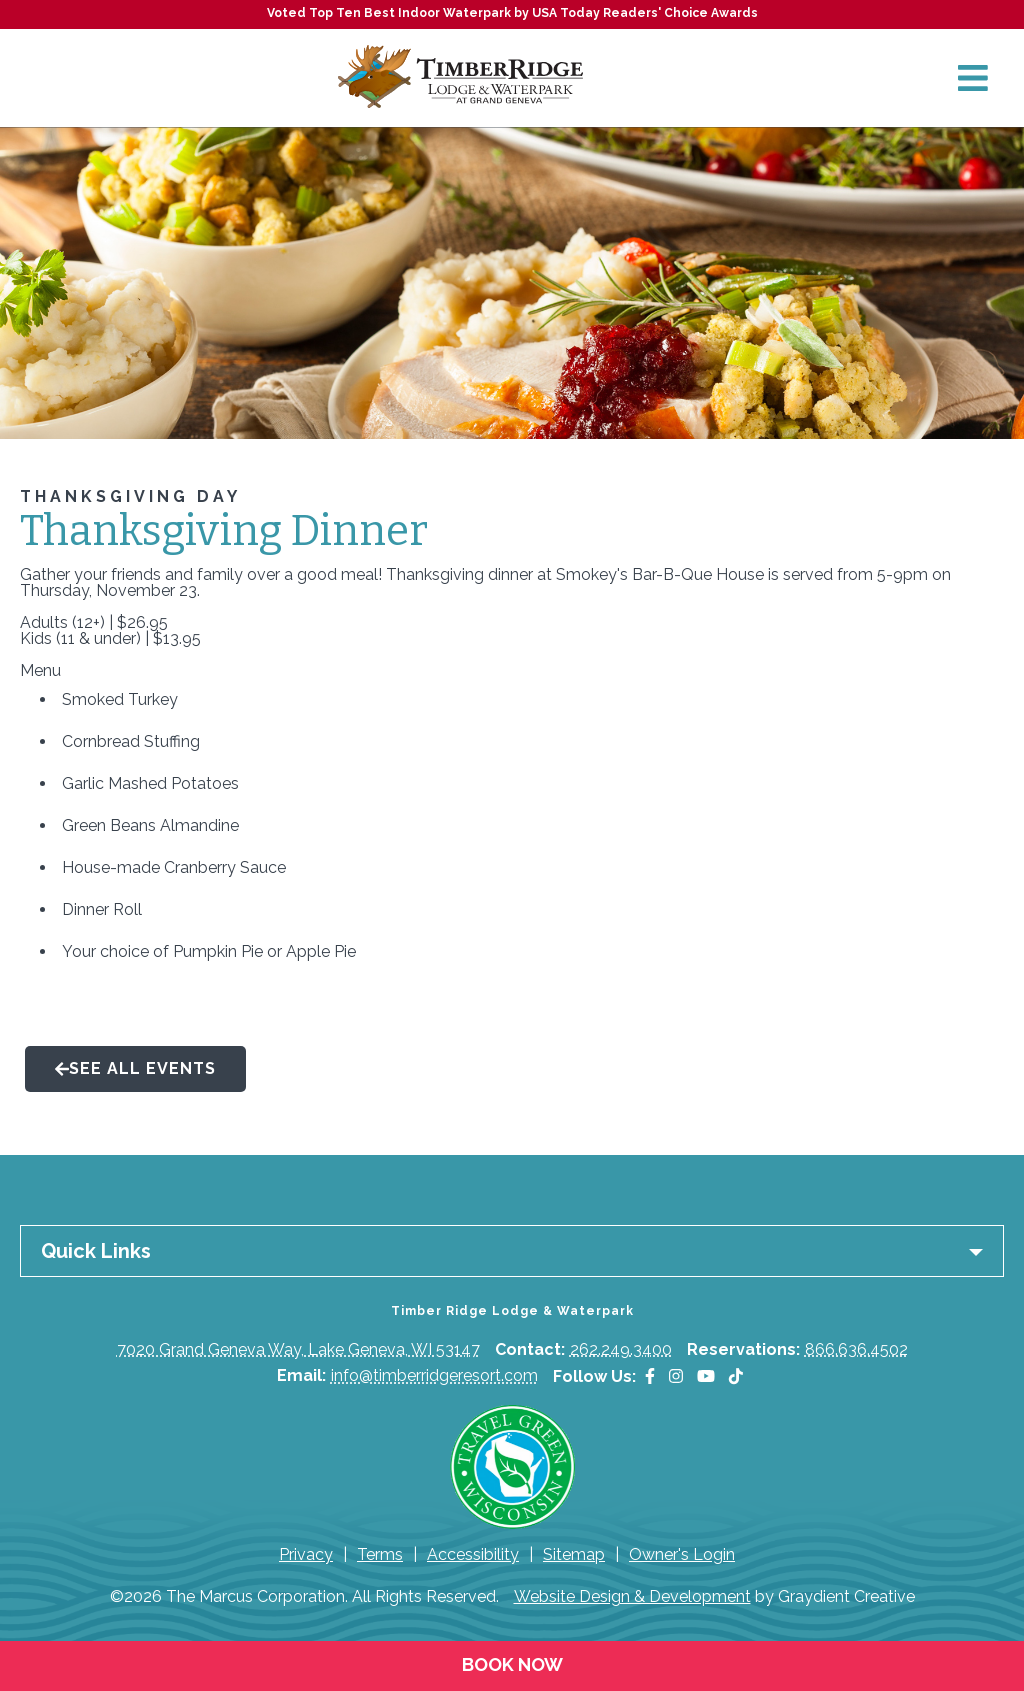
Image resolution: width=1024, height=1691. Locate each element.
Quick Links (96, 1251)
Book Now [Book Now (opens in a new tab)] (512, 1664)
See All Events (135, 1068)
